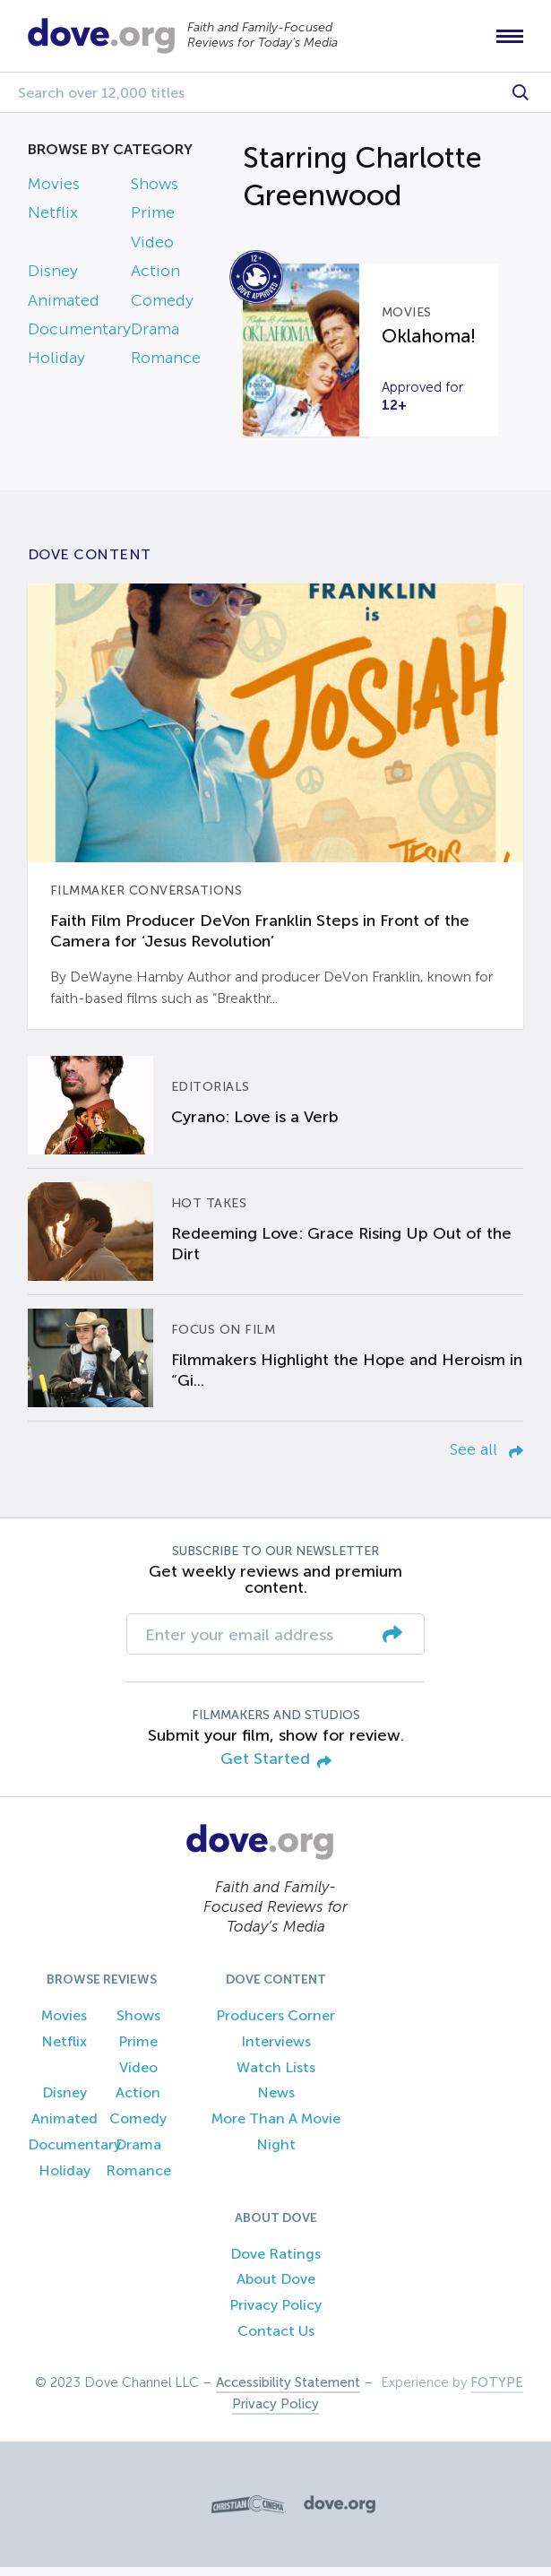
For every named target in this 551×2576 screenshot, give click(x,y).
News (276, 2102)
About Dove (276, 2288)
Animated (63, 309)
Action (155, 281)
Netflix (53, 222)
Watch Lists (276, 2076)
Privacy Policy (275, 2314)
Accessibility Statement (288, 2391)
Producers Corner (275, 2024)
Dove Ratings (275, 2262)
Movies (54, 193)
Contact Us (275, 2339)
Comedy (162, 309)
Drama (155, 338)
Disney (53, 281)
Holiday (56, 367)
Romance (166, 367)
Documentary (79, 338)
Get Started (275, 1768)
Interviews (276, 2050)
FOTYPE (496, 2391)
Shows (154, 193)
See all (486, 1458)
